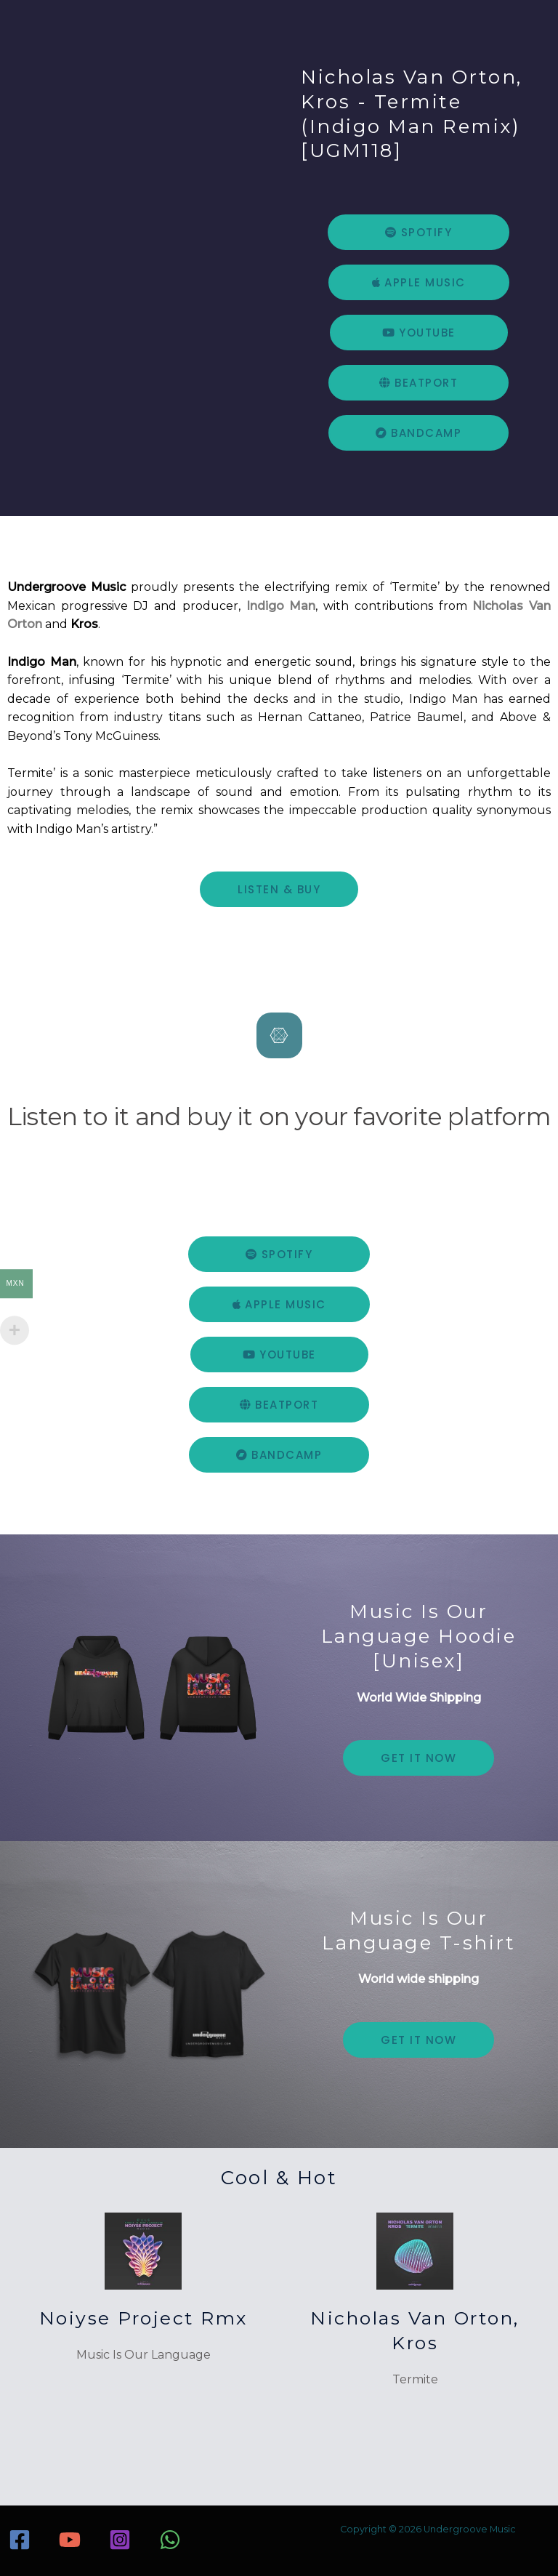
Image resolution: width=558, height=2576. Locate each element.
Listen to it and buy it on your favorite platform (279, 1114)
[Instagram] (120, 2534)
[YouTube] (69, 2534)
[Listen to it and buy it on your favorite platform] (279, 1035)
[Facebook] (19, 2534)
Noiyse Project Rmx (143, 2313)
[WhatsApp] (170, 2534)
